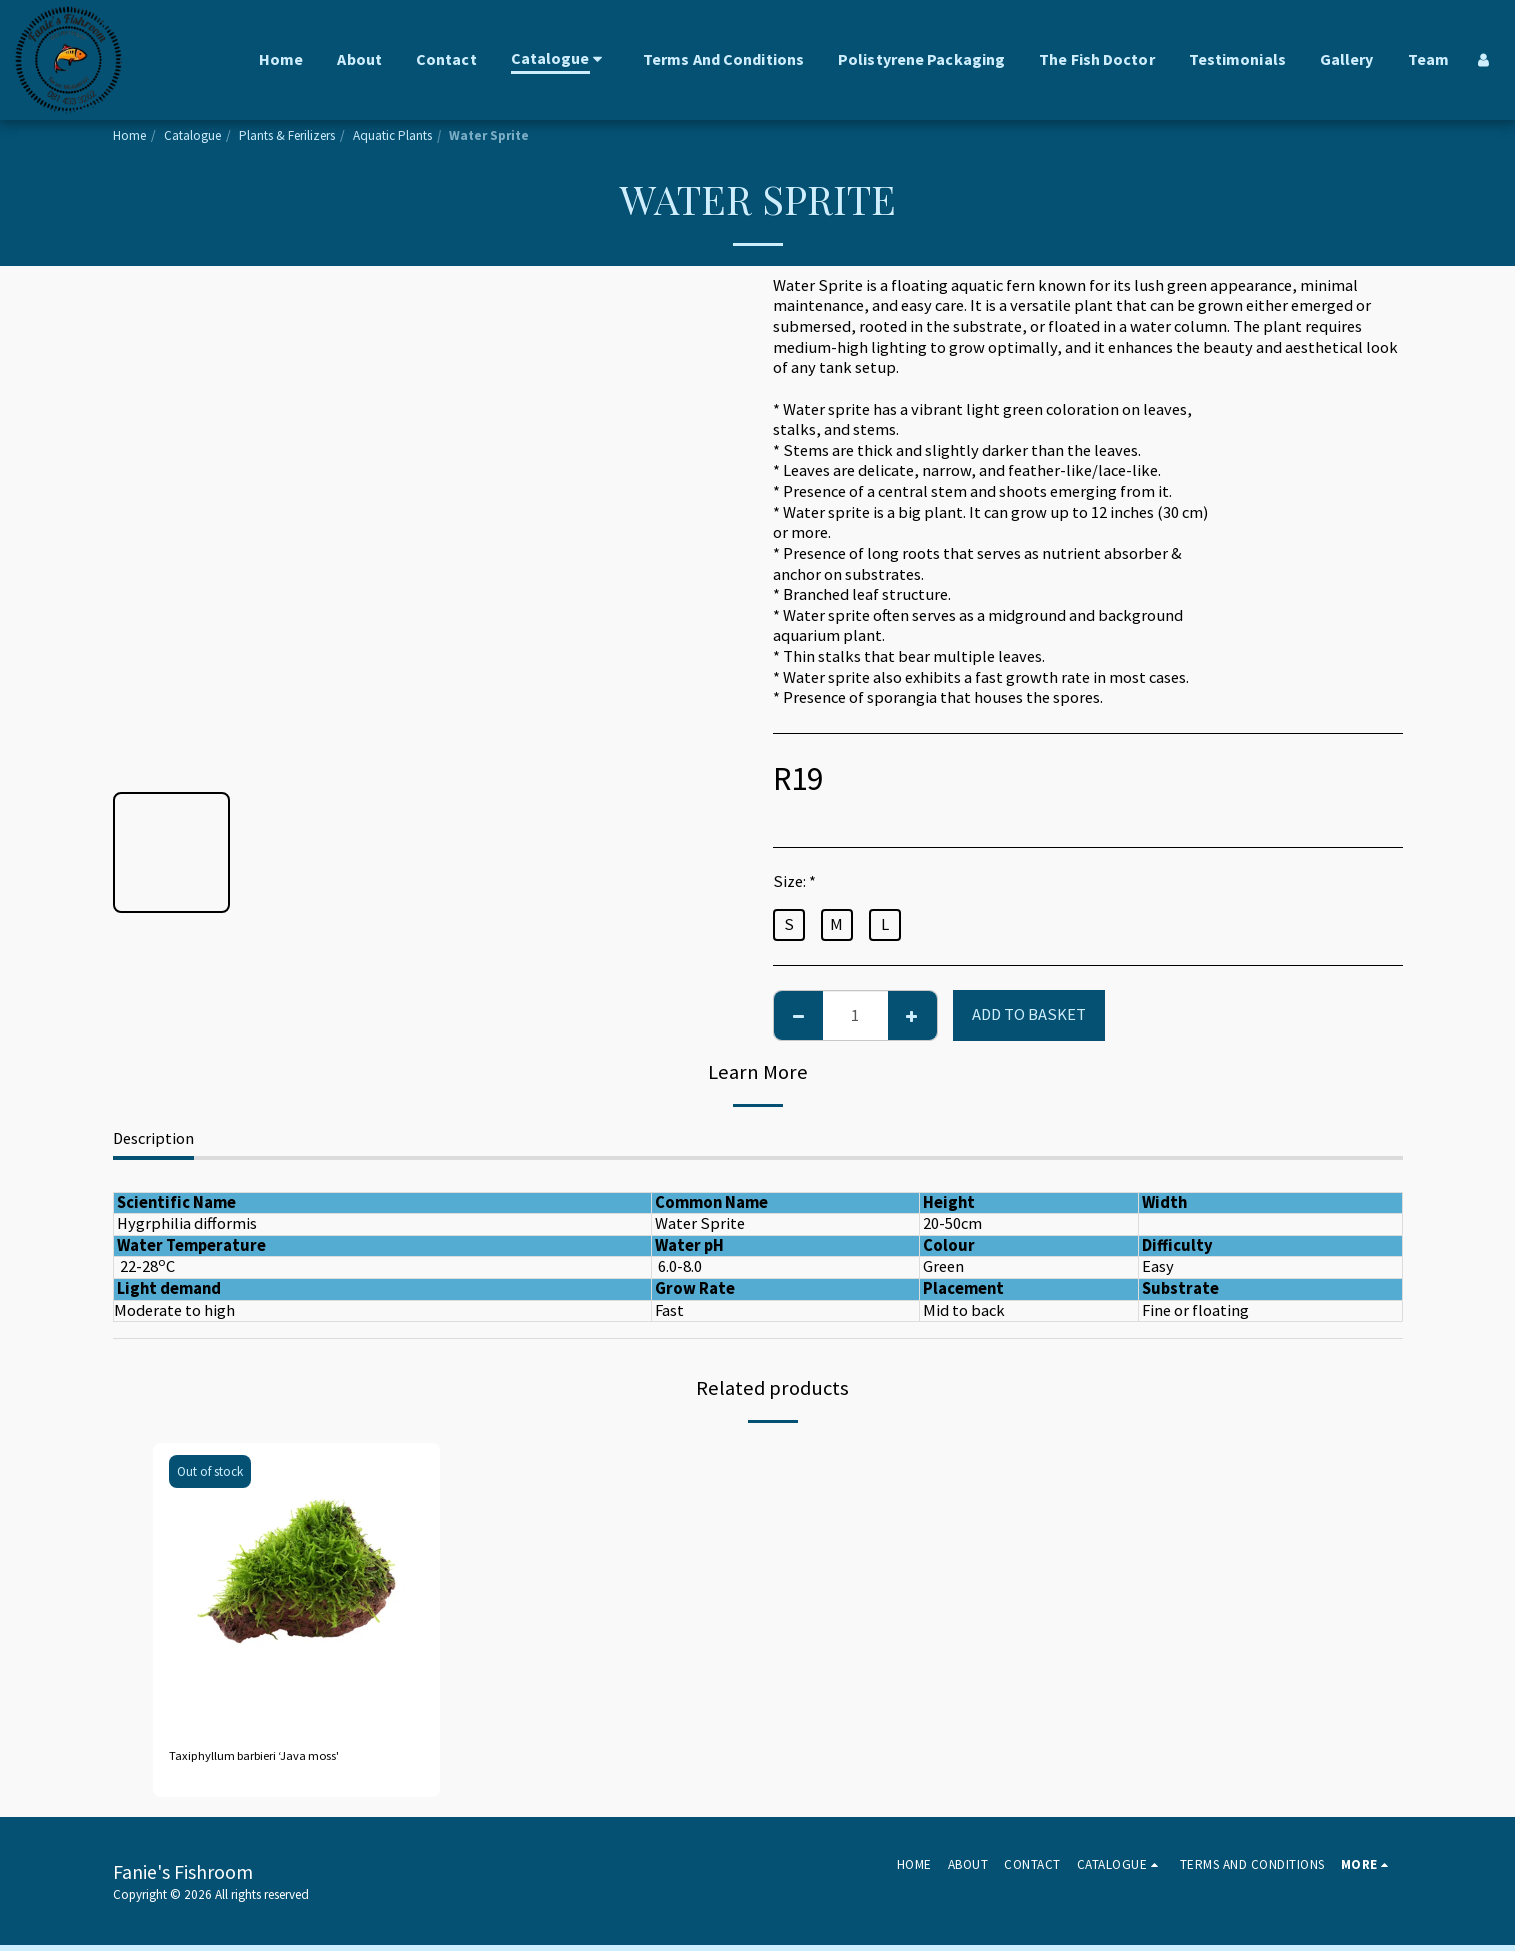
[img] (297, 1587)
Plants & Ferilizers (287, 135)
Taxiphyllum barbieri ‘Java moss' (283, 1758)
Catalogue (192, 135)
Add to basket (1029, 1014)
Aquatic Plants (392, 135)
